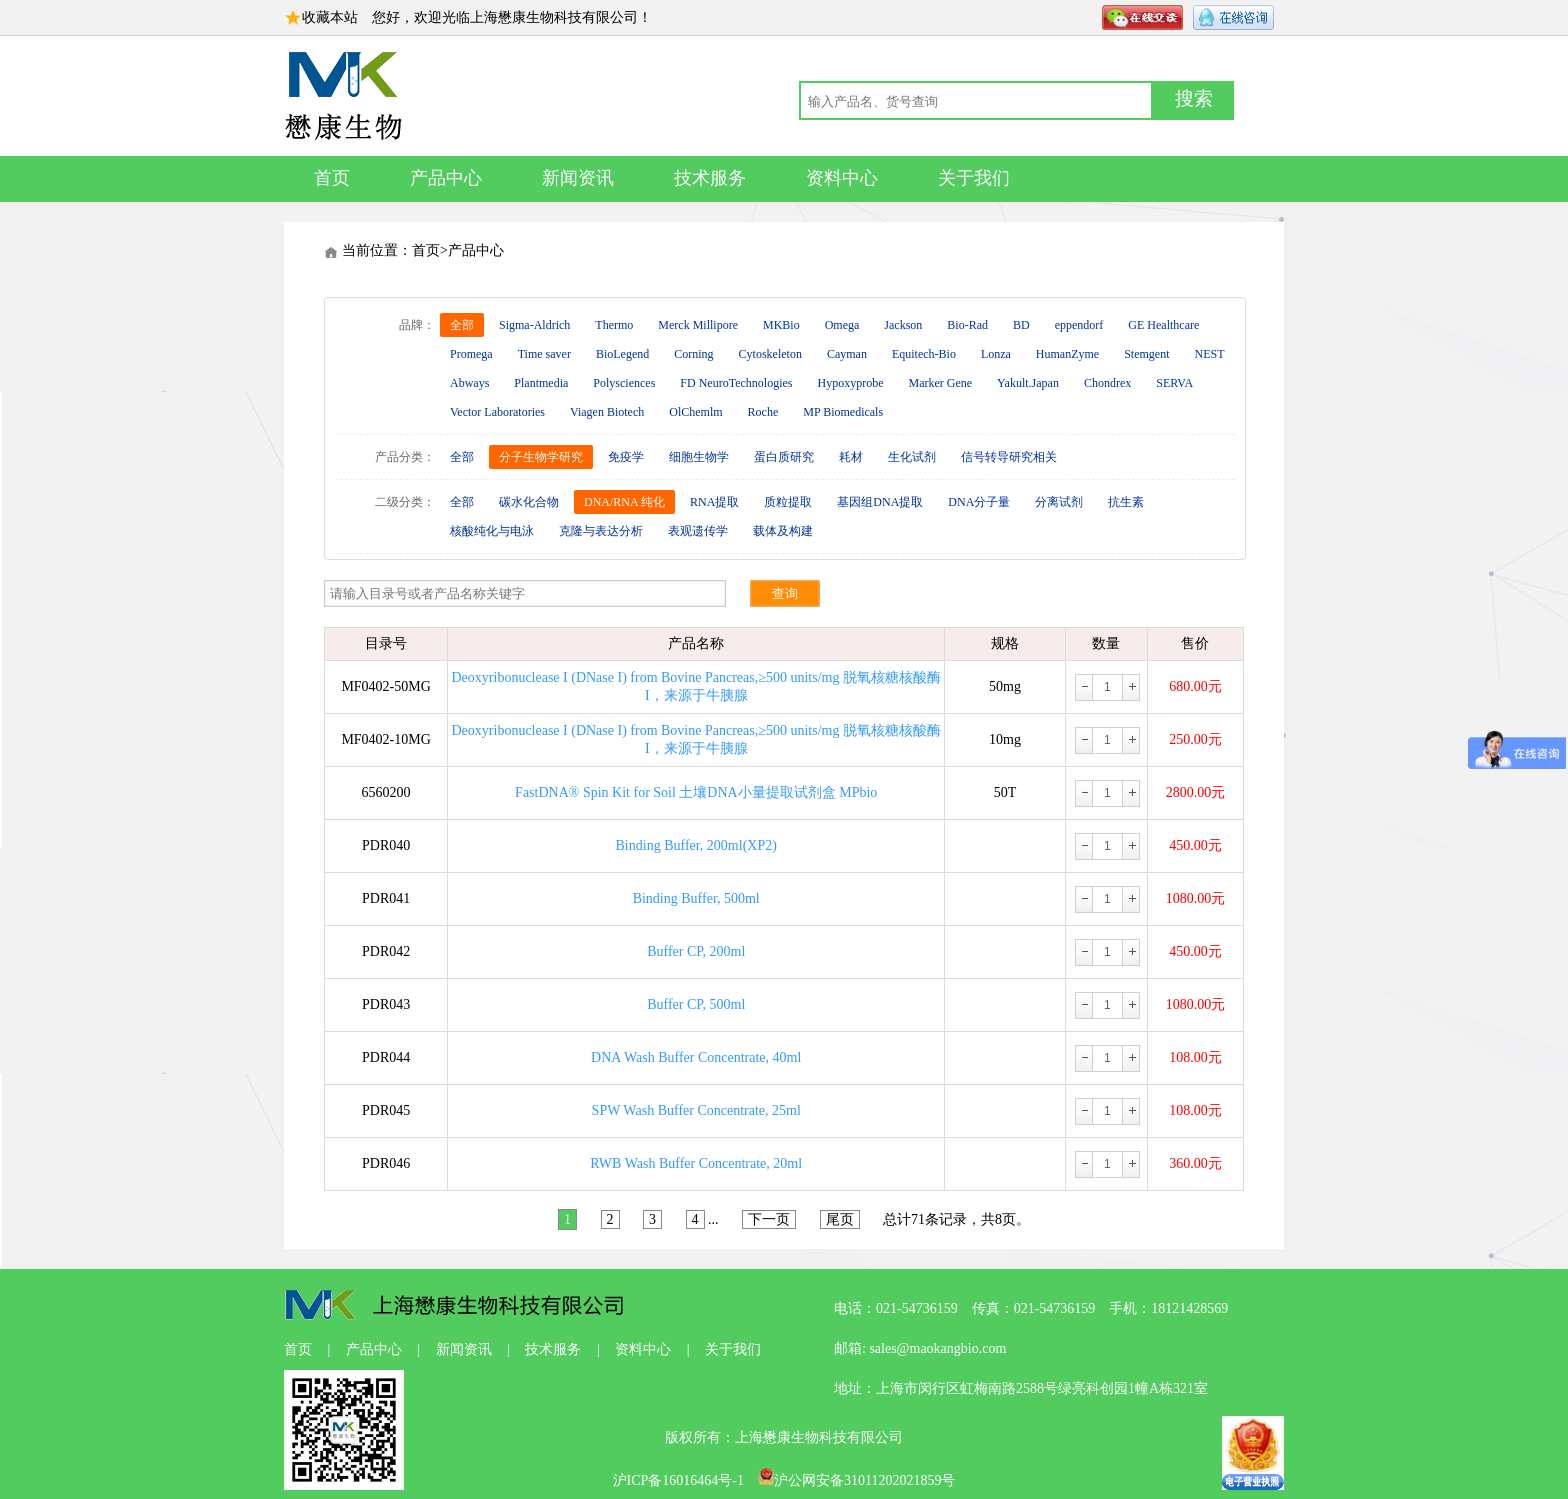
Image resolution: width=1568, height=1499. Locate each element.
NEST (1210, 354)
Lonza (996, 354)
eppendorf (1079, 325)
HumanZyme (1067, 354)
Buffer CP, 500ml (696, 1004)
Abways (469, 383)
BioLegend (622, 354)
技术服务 (710, 178)
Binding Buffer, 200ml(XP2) (696, 845)
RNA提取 (714, 502)
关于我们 (974, 178)
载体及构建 (783, 531)
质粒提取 (788, 502)
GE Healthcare (1163, 325)
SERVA (1174, 383)
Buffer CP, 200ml (696, 951)
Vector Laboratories (497, 412)
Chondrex (1107, 383)
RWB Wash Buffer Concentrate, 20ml (696, 1163)
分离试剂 (1059, 502)
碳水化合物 (529, 502)
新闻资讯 (578, 178)
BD (1021, 325)
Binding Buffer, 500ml (696, 898)
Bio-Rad (967, 325)
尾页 (840, 1219)
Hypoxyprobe (850, 383)
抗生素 (1126, 502)
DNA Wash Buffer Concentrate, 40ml (696, 1057)
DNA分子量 (979, 502)
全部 (462, 325)
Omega (842, 325)
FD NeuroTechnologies (736, 383)
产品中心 (446, 178)
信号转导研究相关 (1009, 457)
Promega (471, 354)
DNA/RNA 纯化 (624, 502)
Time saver (544, 354)
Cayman (847, 354)
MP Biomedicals (843, 412)
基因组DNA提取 (880, 502)
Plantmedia (541, 383)
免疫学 (626, 457)
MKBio (781, 325)
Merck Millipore (698, 325)
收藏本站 (330, 17)
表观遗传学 (698, 531)
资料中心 (842, 178)
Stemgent (1146, 354)
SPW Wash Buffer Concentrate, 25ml (696, 1110)
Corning (693, 354)
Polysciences (624, 383)
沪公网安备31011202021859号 (856, 1480)
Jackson (903, 325)
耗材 (851, 457)
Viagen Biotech (607, 412)
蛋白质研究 (784, 457)
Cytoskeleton (770, 354)
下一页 (769, 1219)
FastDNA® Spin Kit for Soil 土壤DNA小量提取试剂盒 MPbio (696, 792)
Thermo (614, 325)
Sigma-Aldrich (534, 325)
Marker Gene (940, 383)
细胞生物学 (699, 457)
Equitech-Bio (924, 354)
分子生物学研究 (541, 457)
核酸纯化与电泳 (492, 531)
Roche (763, 412)
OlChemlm (695, 412)
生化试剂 (912, 457)
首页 (332, 178)
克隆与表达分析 (601, 531)
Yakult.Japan (1028, 383)
